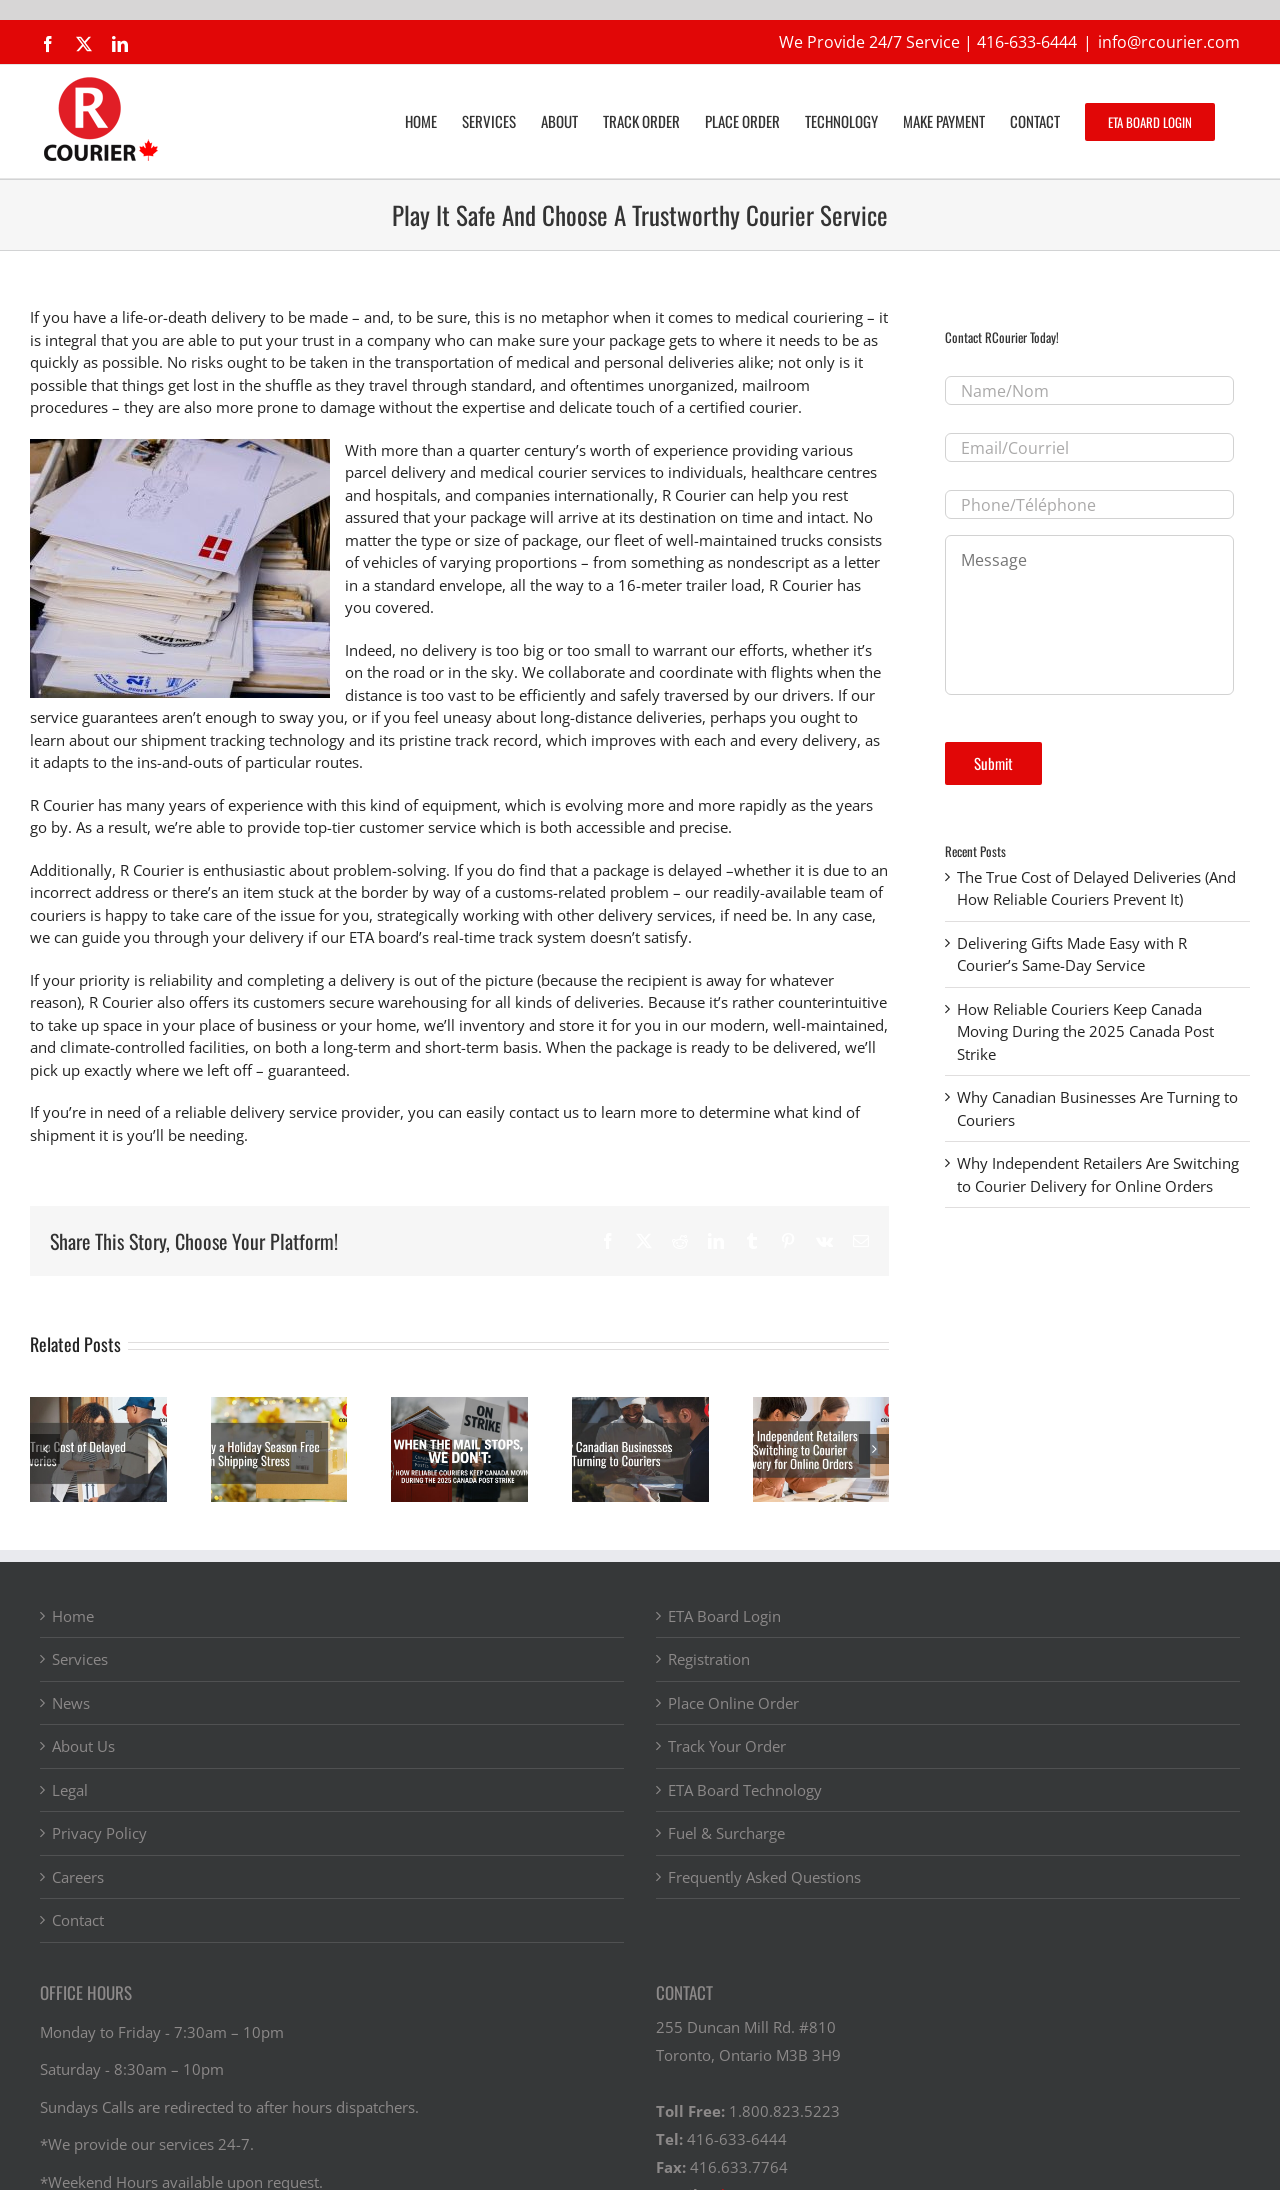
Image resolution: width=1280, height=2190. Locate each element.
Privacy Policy (99, 1833)
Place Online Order (733, 1703)
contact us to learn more (593, 1112)
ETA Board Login (724, 1616)
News (71, 1703)
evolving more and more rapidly (676, 805)
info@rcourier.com (1169, 42)
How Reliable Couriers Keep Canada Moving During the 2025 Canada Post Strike (1085, 1031)
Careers (78, 1877)
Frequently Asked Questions (764, 1877)
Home (73, 1616)
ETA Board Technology (745, 1790)
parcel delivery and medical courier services (495, 472)
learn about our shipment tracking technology (187, 740)
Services (80, 1659)
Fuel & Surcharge (726, 1833)
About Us (83, 1746)
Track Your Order (727, 1746)
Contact (78, 1920)
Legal (70, 1790)
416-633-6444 (1027, 42)
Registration (709, 1659)
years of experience (236, 805)
